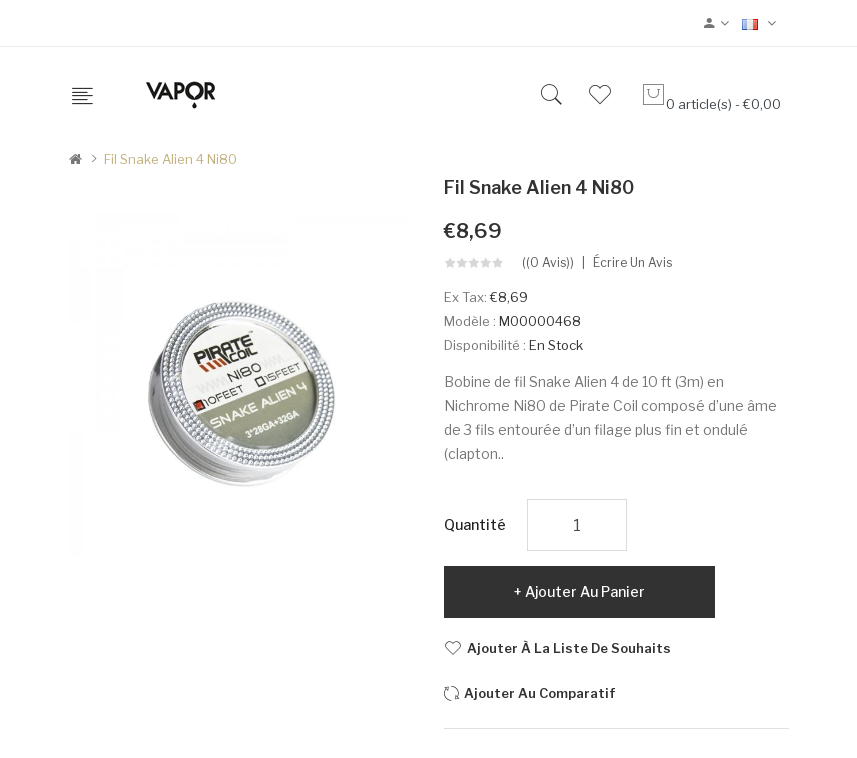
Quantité (475, 524)
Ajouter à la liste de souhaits (569, 648)
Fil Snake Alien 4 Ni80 (170, 159)
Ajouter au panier (585, 591)
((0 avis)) (548, 263)
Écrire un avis (632, 263)
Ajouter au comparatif (540, 693)
